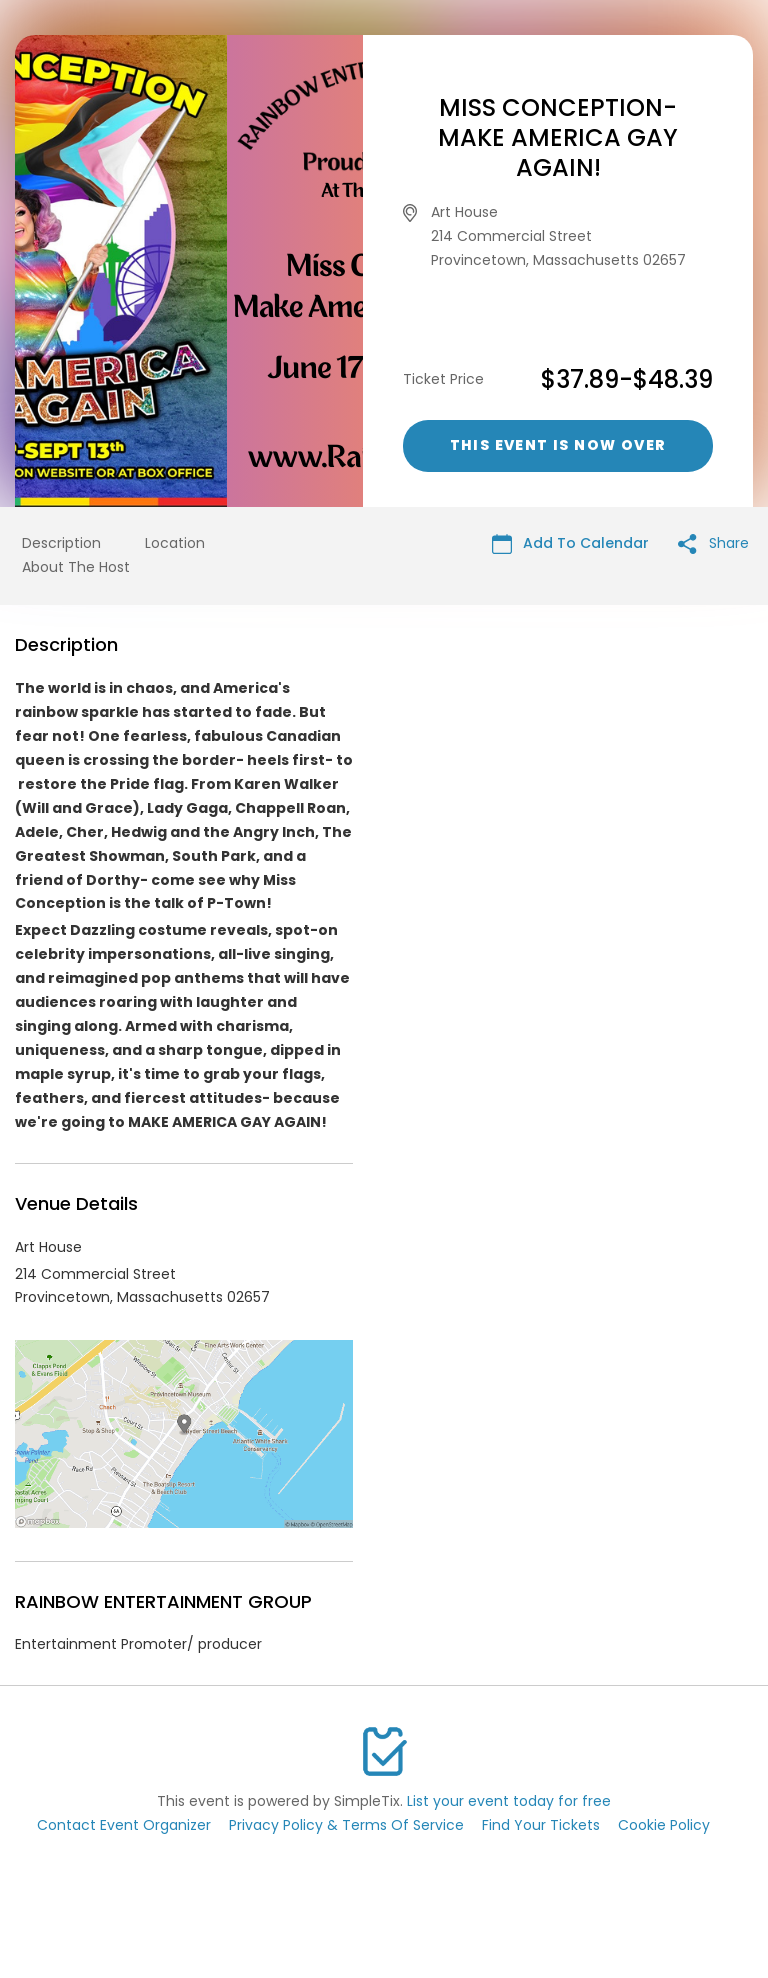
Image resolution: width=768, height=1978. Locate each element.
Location (175, 543)
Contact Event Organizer (124, 1825)
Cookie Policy (664, 1825)
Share (713, 543)
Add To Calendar (570, 543)
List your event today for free (509, 1801)
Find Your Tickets (541, 1825)
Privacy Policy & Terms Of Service (346, 1825)
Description (61, 543)
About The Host (76, 567)
